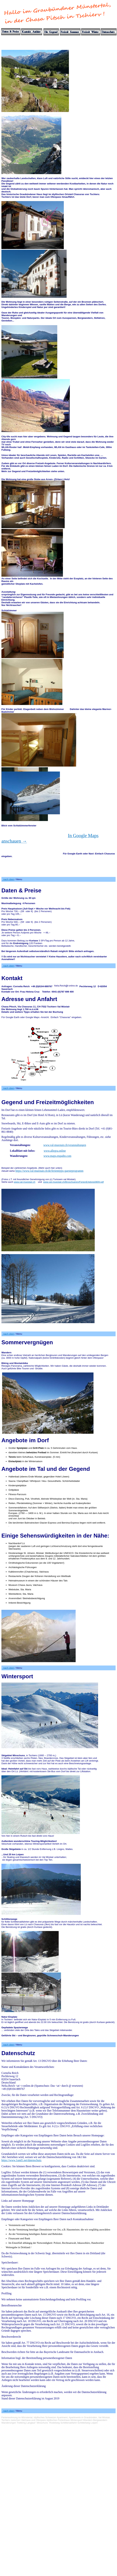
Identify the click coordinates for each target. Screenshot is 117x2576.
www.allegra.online (55, 1150)
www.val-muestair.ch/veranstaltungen (64, 1145)
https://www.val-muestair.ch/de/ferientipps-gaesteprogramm (49, 1170)
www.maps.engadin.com (57, 1155)
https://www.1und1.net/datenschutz (21, 2160)
